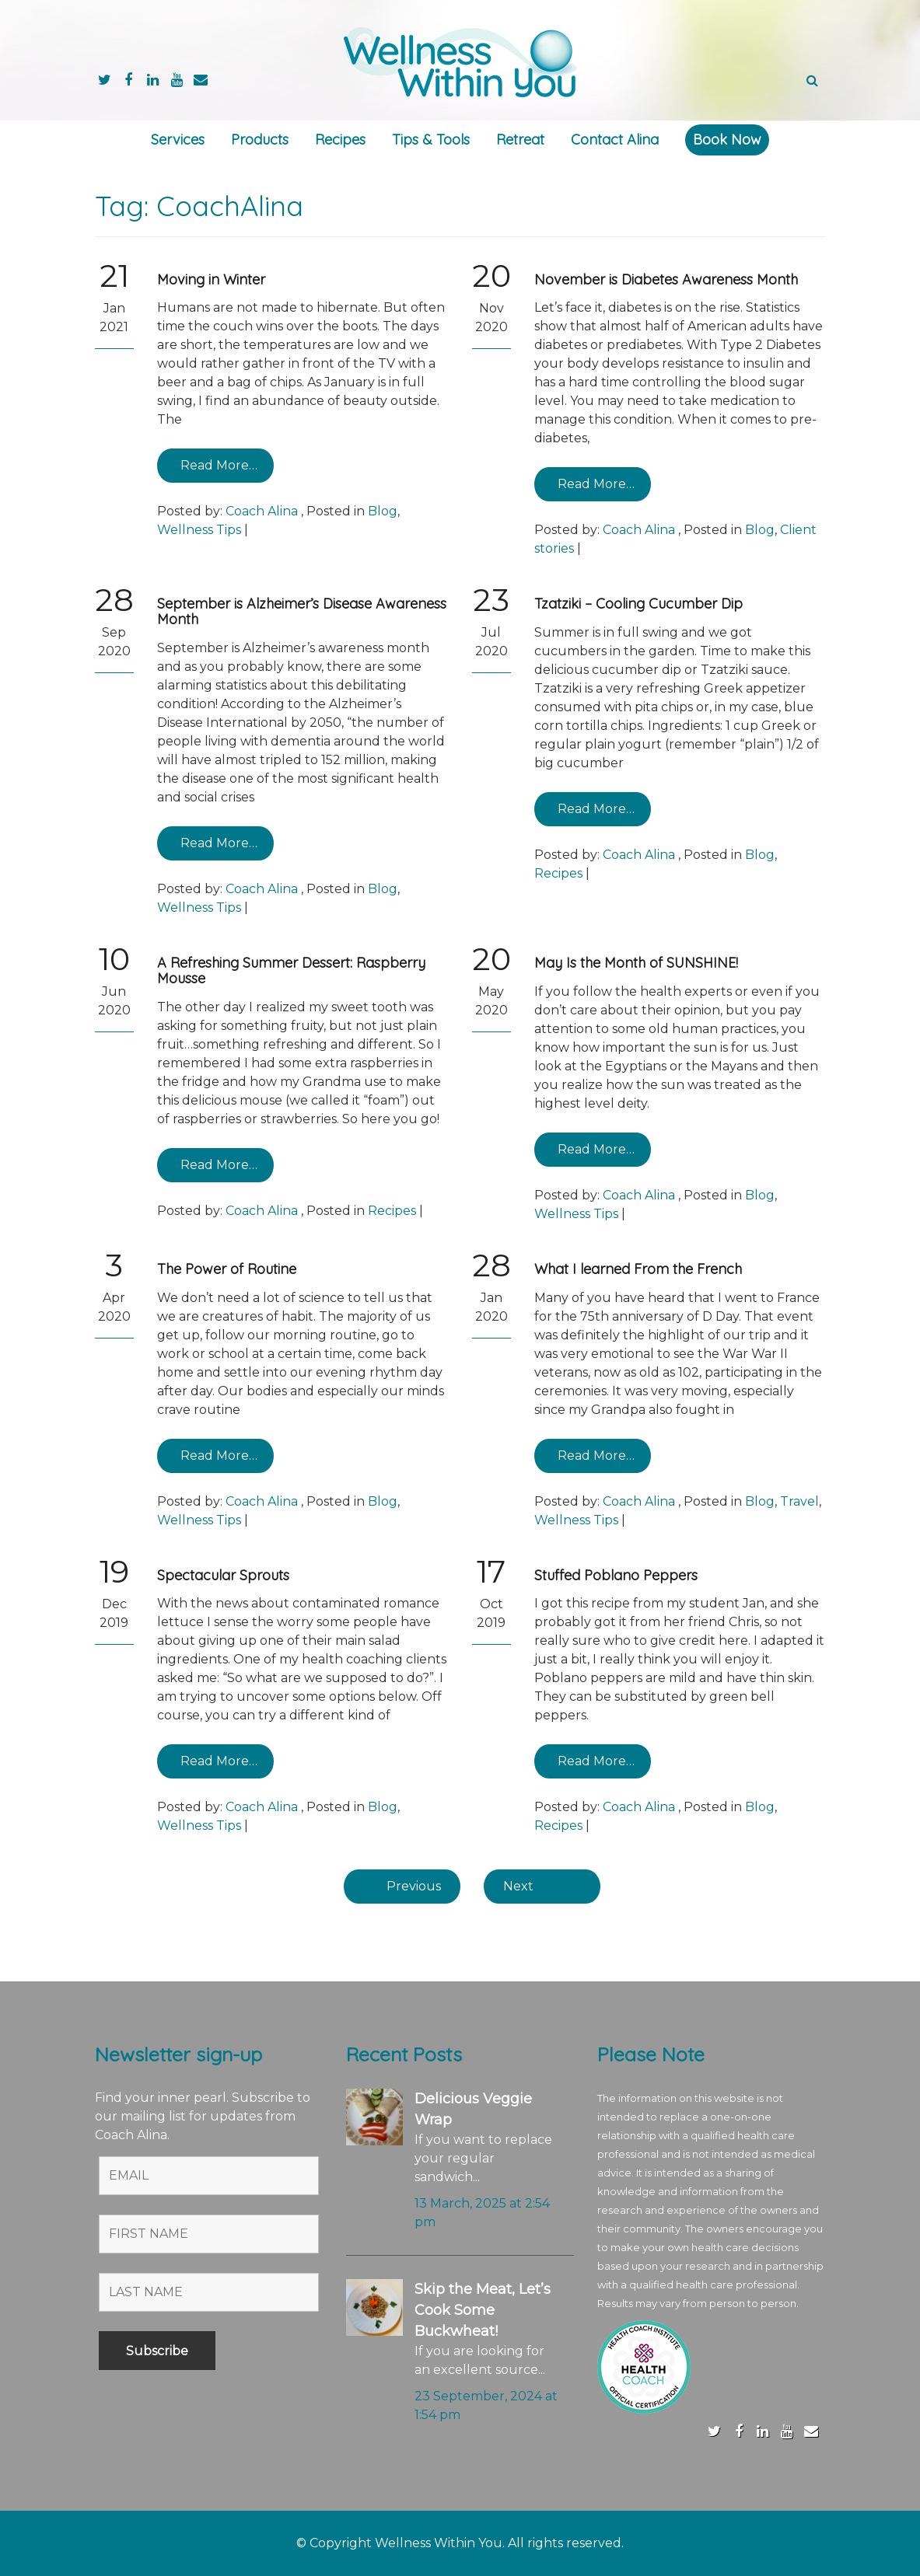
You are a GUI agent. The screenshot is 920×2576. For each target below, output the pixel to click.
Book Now (727, 139)
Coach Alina (262, 511)
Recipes (340, 139)
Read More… (218, 465)
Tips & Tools (431, 139)
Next (518, 1886)
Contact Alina (615, 139)
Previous (414, 1886)
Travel (799, 1501)
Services (178, 139)
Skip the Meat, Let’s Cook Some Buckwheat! (483, 2310)
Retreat (520, 139)
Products (260, 139)
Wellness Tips (199, 529)
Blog (382, 511)
